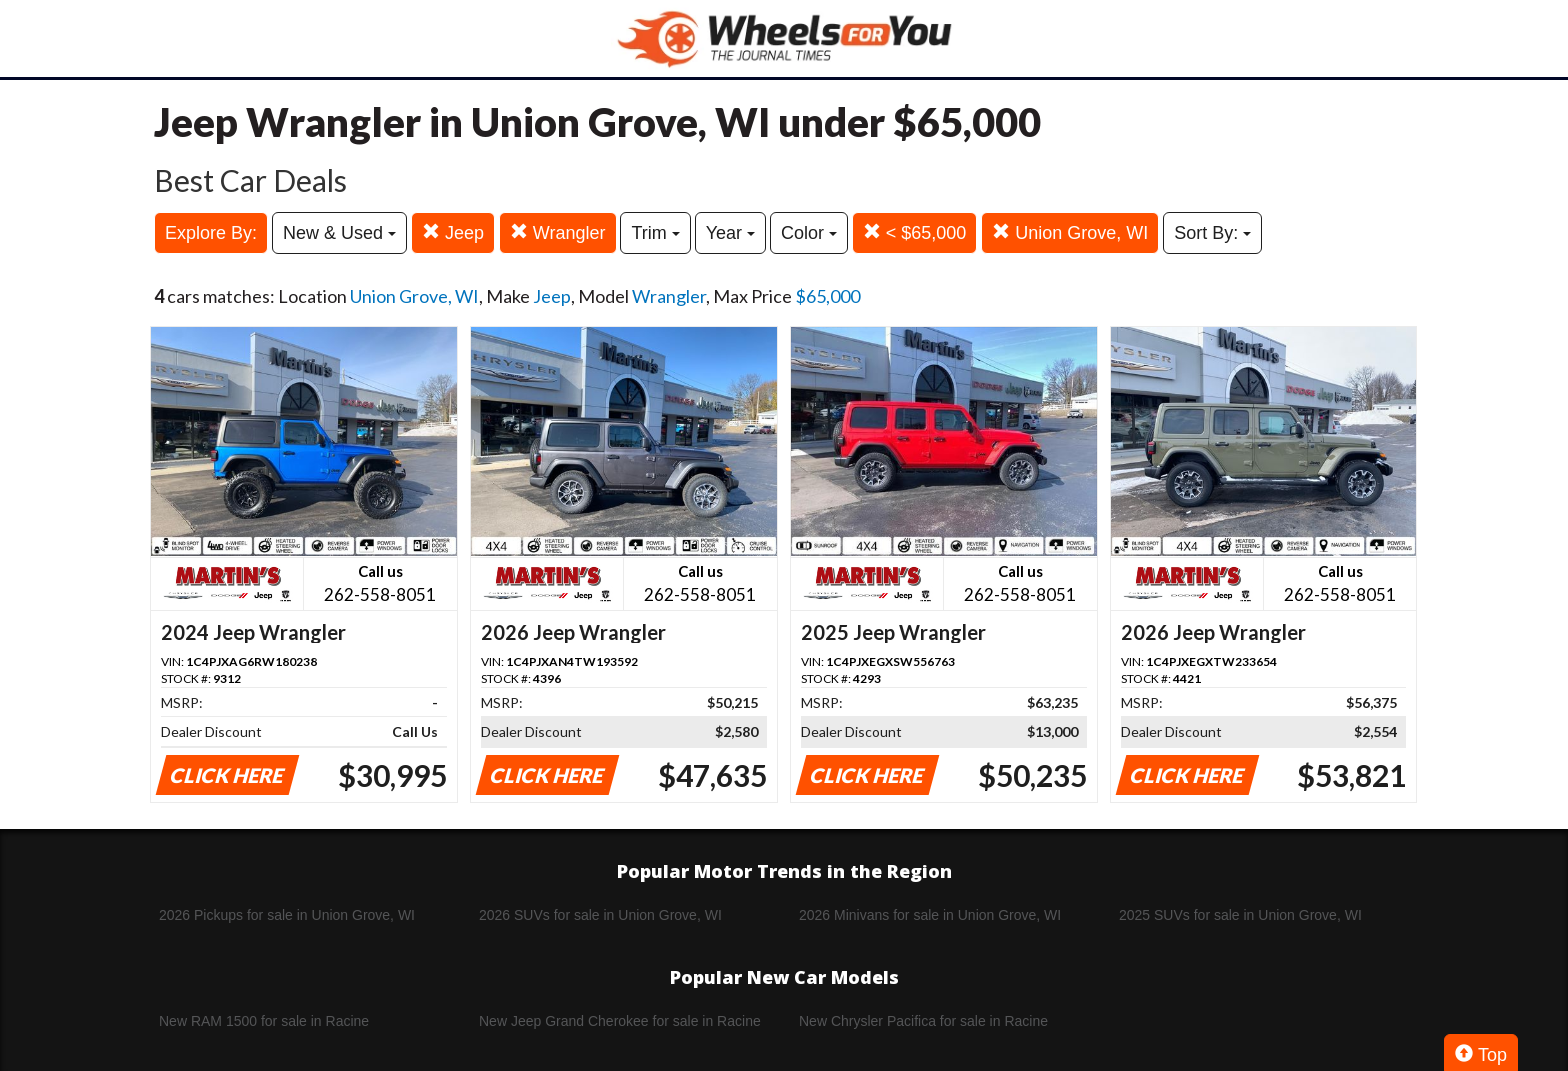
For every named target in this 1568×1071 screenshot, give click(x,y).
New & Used (339, 233)
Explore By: (211, 233)
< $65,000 (915, 232)
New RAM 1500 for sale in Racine (264, 1021)
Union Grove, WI (1070, 232)
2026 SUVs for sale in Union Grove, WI (600, 915)
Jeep (453, 232)
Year (730, 233)
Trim (655, 233)
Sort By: (1212, 233)
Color (809, 233)
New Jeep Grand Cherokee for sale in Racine (620, 1021)
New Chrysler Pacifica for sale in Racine (923, 1021)
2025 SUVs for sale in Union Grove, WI (1240, 915)
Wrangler (558, 232)
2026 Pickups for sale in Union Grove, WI (287, 915)
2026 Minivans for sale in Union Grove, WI (930, 915)
